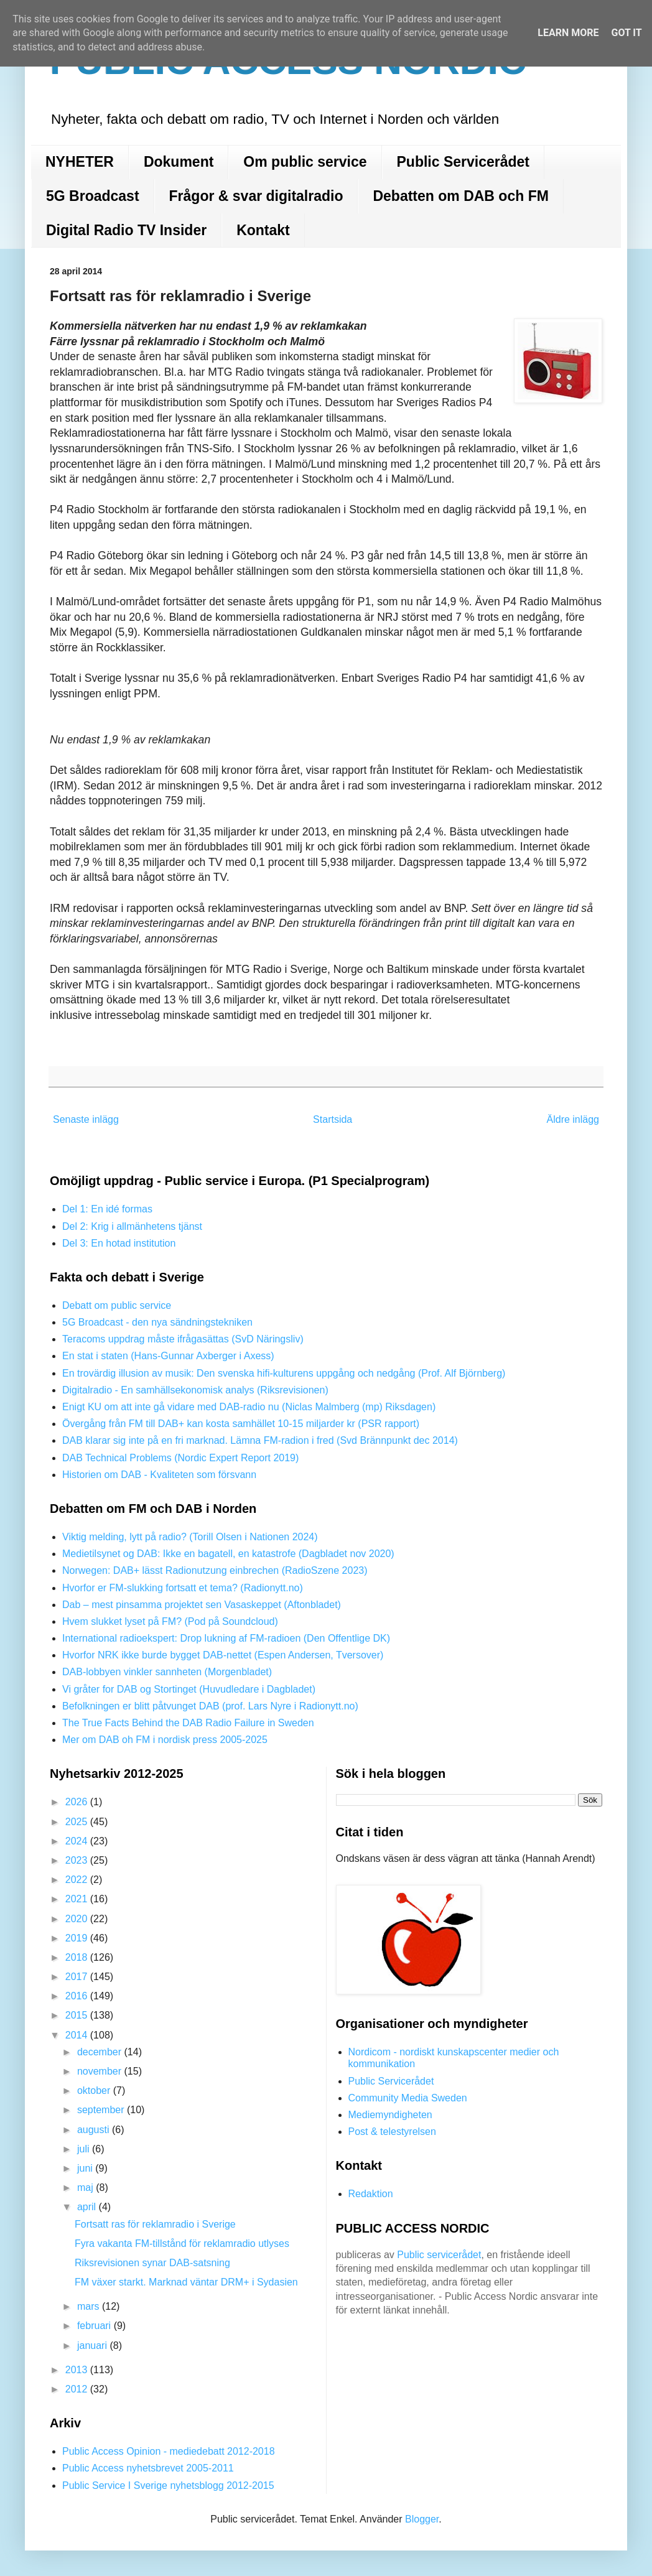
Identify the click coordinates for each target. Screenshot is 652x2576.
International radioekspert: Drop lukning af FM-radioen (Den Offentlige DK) (226, 1638)
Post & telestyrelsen (392, 2131)
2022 (77, 1879)
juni (86, 2168)
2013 (77, 2369)
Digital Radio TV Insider (126, 230)
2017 (77, 1976)
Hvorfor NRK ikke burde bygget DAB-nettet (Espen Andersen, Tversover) (222, 1655)
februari (95, 2325)
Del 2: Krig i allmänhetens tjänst (132, 1226)
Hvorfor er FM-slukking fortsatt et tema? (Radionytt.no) (182, 1588)
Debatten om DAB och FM (460, 196)
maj (86, 2187)
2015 (77, 2015)
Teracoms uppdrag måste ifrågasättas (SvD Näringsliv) (183, 1339)
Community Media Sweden (407, 2098)
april (88, 2207)
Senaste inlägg (86, 1119)
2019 (77, 1938)
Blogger (422, 2519)
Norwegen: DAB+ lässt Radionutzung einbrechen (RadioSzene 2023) (215, 1570)
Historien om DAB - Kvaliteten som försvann (159, 1474)
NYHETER (79, 162)
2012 (77, 2389)
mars (89, 2306)
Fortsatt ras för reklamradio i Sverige (155, 2224)
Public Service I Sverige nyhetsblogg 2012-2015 (168, 2485)
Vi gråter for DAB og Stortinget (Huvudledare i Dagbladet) (188, 1689)
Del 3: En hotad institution (118, 1243)
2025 (77, 1821)
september (102, 2109)
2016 (77, 1996)
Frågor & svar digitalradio (256, 196)
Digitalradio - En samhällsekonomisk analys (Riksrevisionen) (195, 1390)
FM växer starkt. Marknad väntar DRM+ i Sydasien (186, 2282)
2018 (77, 1957)
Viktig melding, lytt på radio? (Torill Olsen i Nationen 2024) (190, 1537)
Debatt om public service (116, 1305)
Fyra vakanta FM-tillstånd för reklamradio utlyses (182, 2243)
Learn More (568, 33)
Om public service (304, 162)
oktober (95, 2090)
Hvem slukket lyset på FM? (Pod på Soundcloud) (170, 1621)
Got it (626, 33)
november (100, 2071)
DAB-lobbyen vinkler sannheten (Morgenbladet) (167, 1672)
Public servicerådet (439, 2254)
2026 (77, 1802)
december (100, 2052)
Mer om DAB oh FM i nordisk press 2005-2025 (165, 1739)
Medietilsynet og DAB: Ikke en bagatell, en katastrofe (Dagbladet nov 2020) (228, 1553)
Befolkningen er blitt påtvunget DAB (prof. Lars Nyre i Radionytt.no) (210, 1706)
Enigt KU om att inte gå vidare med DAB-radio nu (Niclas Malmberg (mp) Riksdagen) (248, 1407)
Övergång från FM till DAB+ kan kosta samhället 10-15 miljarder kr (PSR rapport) (240, 1423)
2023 (77, 1860)
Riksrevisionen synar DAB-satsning (152, 2262)
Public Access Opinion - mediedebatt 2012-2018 (168, 2451)
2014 (77, 2035)
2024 (77, 1841)
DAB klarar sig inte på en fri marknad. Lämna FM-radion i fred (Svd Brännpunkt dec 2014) (260, 1440)
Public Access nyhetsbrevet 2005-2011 (148, 2468)
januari (93, 2345)
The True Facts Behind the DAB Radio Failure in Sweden (188, 1723)
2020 (77, 1918)
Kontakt (263, 230)
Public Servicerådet (463, 162)
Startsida (332, 1119)
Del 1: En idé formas (107, 1209)
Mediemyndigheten (390, 2114)
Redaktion (370, 2193)
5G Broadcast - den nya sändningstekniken (157, 1322)
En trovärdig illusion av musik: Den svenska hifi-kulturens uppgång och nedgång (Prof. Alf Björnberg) (283, 1373)
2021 (77, 1899)
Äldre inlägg (573, 1119)
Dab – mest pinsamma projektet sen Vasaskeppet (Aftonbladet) (201, 1604)
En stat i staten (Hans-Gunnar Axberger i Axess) (168, 1356)
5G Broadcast (92, 196)
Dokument (178, 162)
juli (84, 2149)
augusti (94, 2129)
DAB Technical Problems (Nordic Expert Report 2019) (180, 1458)
